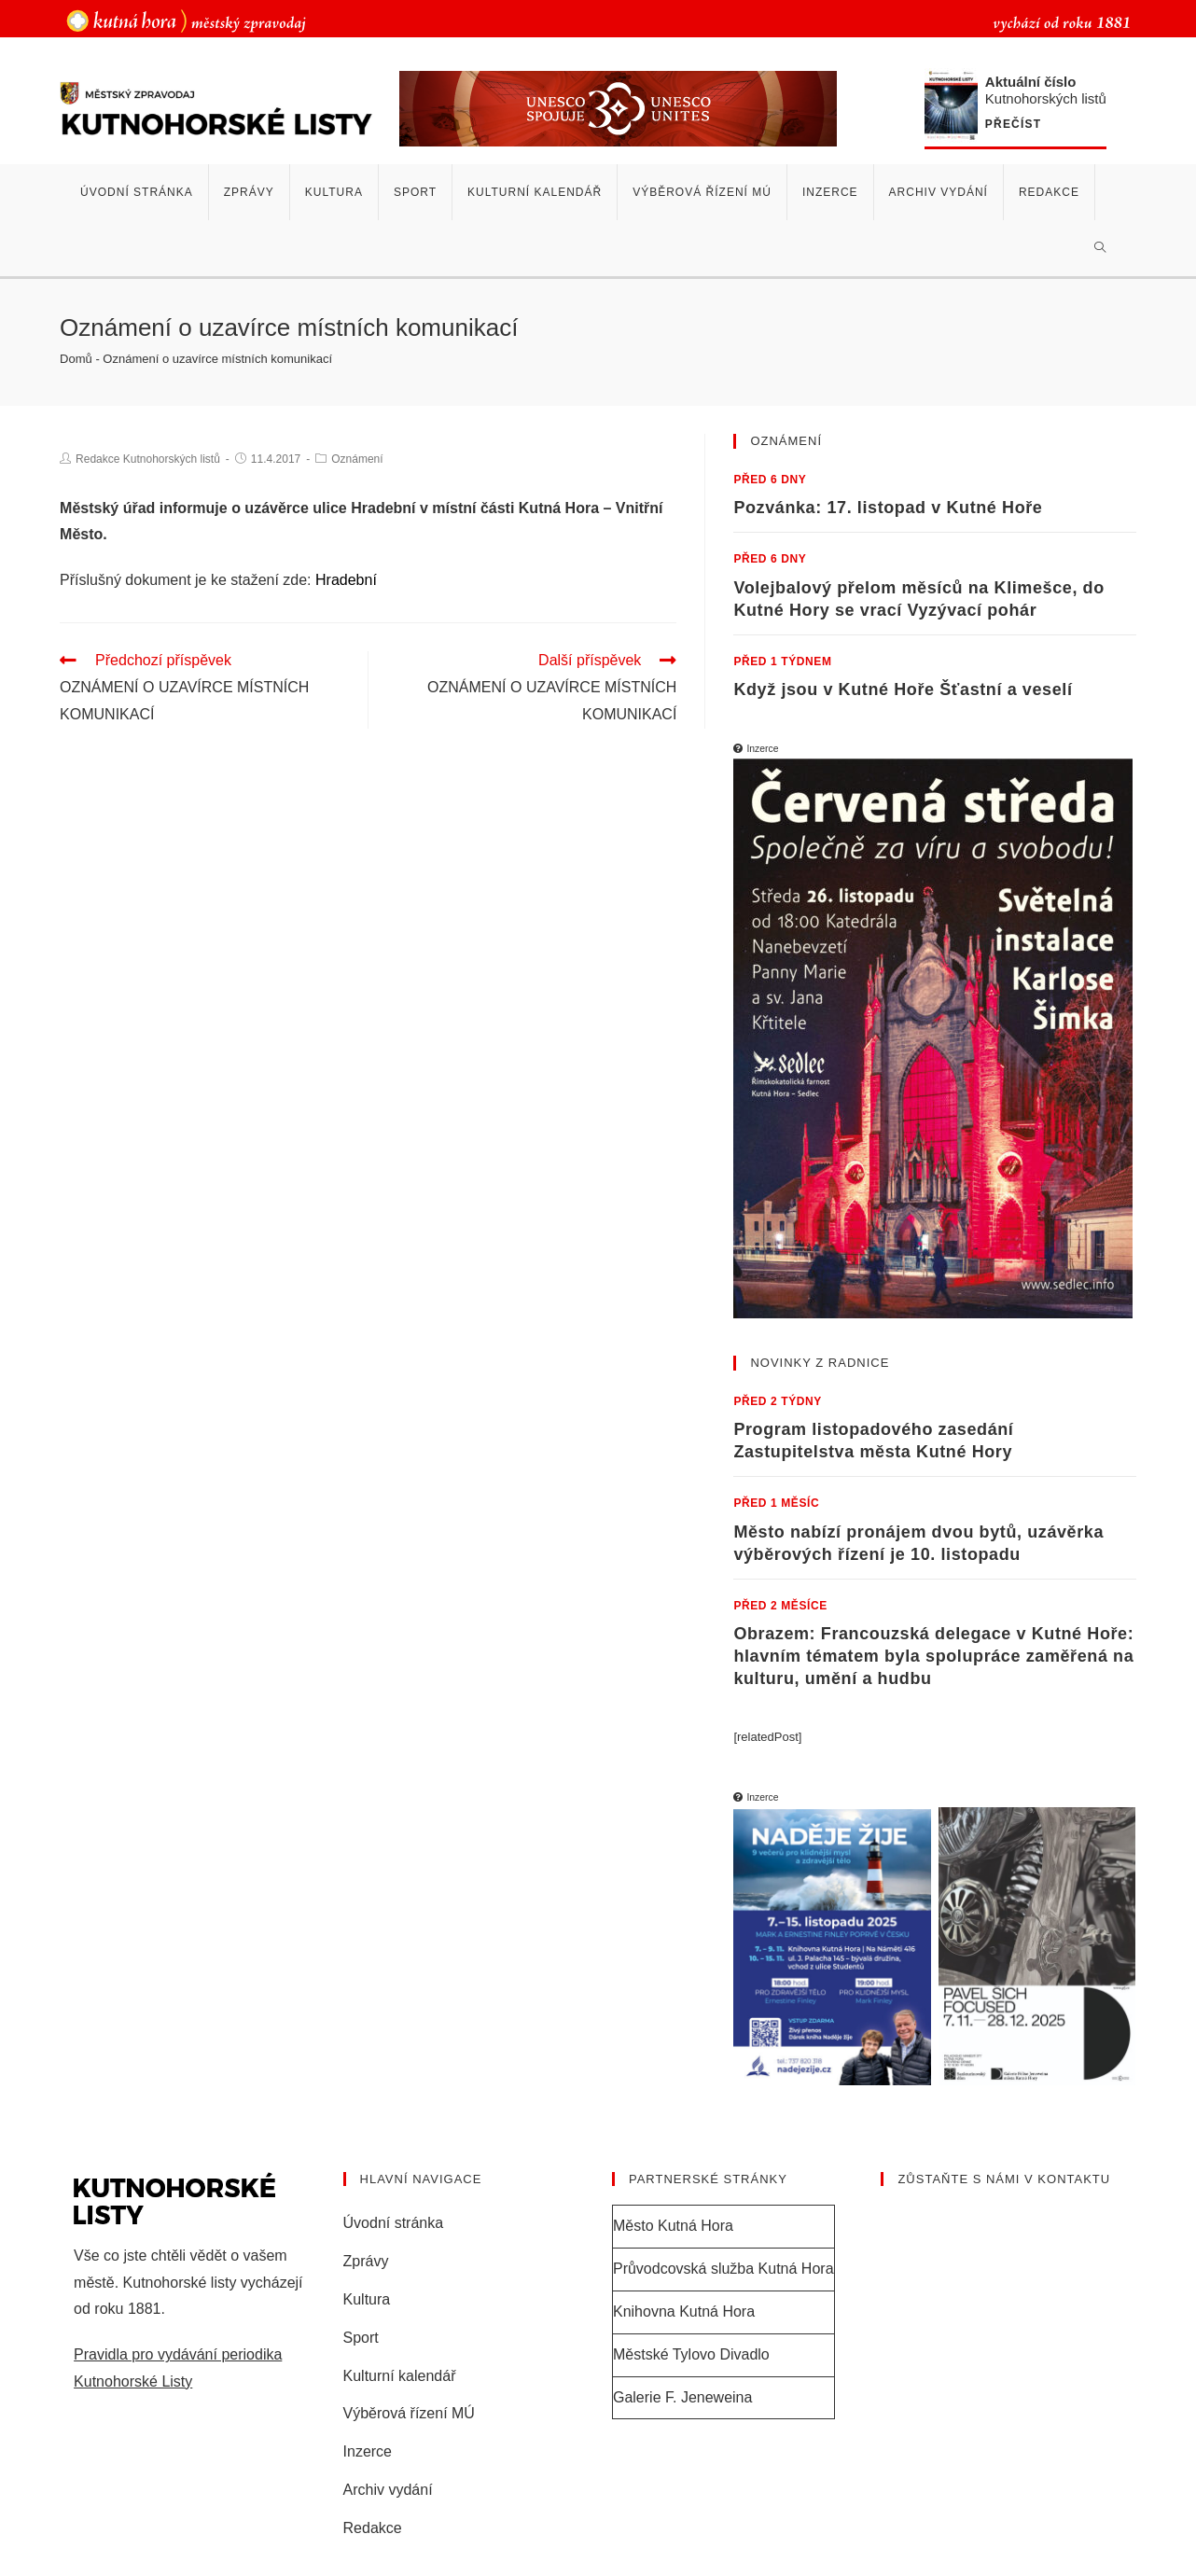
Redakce (372, 2528)
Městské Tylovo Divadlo (691, 2354)
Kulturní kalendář (399, 2376)
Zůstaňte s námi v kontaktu (1003, 2179)
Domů (76, 359)
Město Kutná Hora (673, 2226)
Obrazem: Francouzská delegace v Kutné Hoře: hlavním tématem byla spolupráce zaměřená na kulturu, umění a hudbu (933, 1656)
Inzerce (367, 2451)
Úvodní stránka (393, 2223)
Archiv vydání (388, 2490)
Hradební (346, 580)
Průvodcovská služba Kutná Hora (723, 2269)
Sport (361, 2338)
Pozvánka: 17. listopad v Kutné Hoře (887, 507)
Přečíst (1013, 124)
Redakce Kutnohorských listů (148, 459)
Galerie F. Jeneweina (682, 2397)
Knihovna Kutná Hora (684, 2311)
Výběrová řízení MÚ (409, 2413)
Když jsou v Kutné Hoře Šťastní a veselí (902, 689)
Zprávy (366, 2261)
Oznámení (356, 459)
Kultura (367, 2299)
